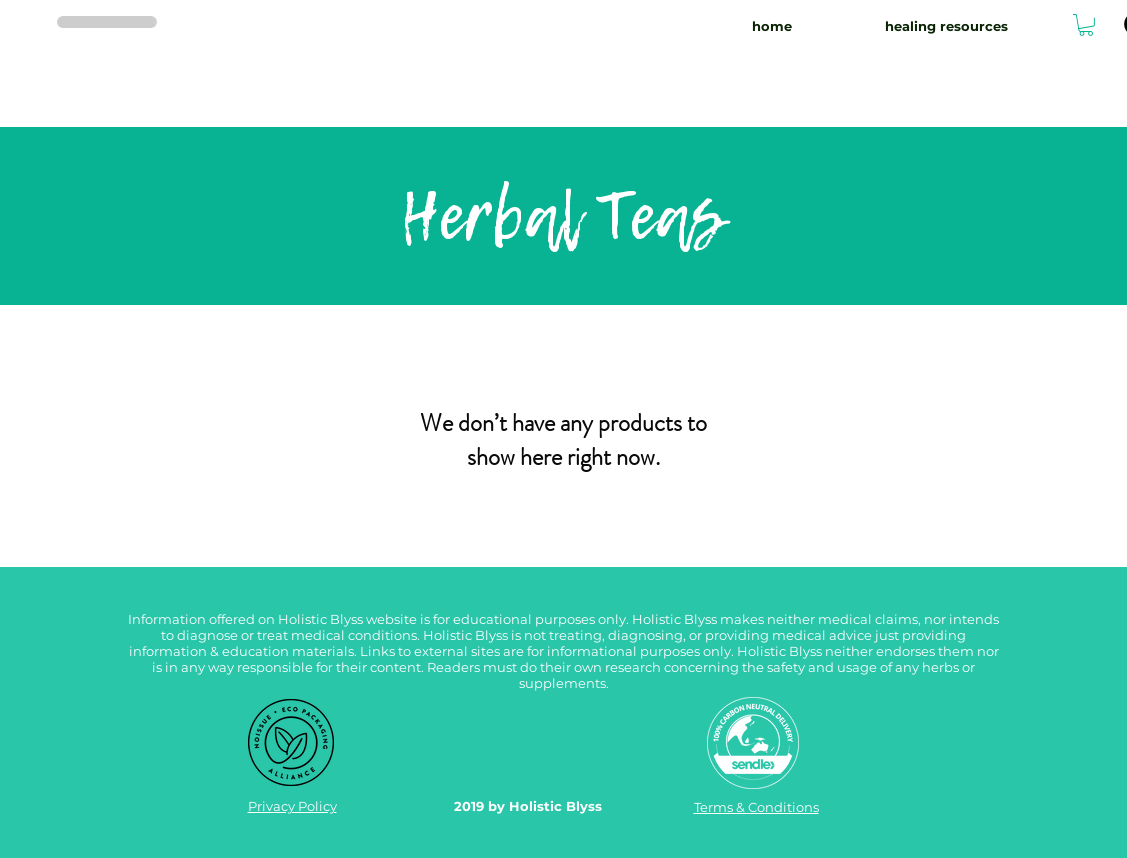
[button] (1086, 25)
